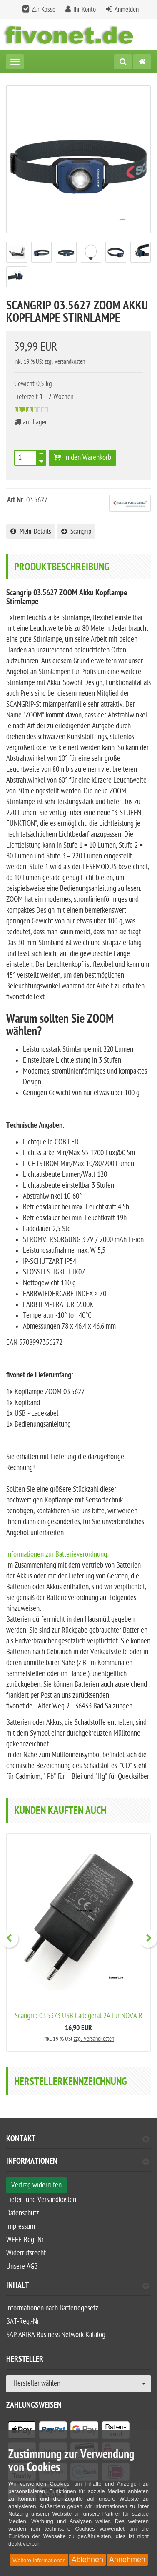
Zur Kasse (43, 9)
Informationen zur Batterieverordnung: (57, 1554)
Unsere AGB (22, 2266)
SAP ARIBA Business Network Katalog (55, 2334)
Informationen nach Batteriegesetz (52, 2308)
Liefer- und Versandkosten (41, 2199)
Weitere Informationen (39, 2560)
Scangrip (76, 531)
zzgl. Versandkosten (65, 361)
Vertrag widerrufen (36, 2185)
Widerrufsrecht (26, 2253)
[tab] (78, 2165)
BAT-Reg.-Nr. (23, 2321)
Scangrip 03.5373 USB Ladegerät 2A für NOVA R (78, 2016)
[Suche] (123, 61)
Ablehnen (87, 2560)
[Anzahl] (25, 458)
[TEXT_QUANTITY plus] (41, 455)
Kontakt (77, 2139)
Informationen (77, 2162)
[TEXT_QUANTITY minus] (41, 460)
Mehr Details (30, 531)
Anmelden (127, 9)
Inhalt (77, 2286)
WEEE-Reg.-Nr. (25, 2239)
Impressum (20, 2226)
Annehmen (127, 2560)
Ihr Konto (84, 9)
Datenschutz (22, 2213)
